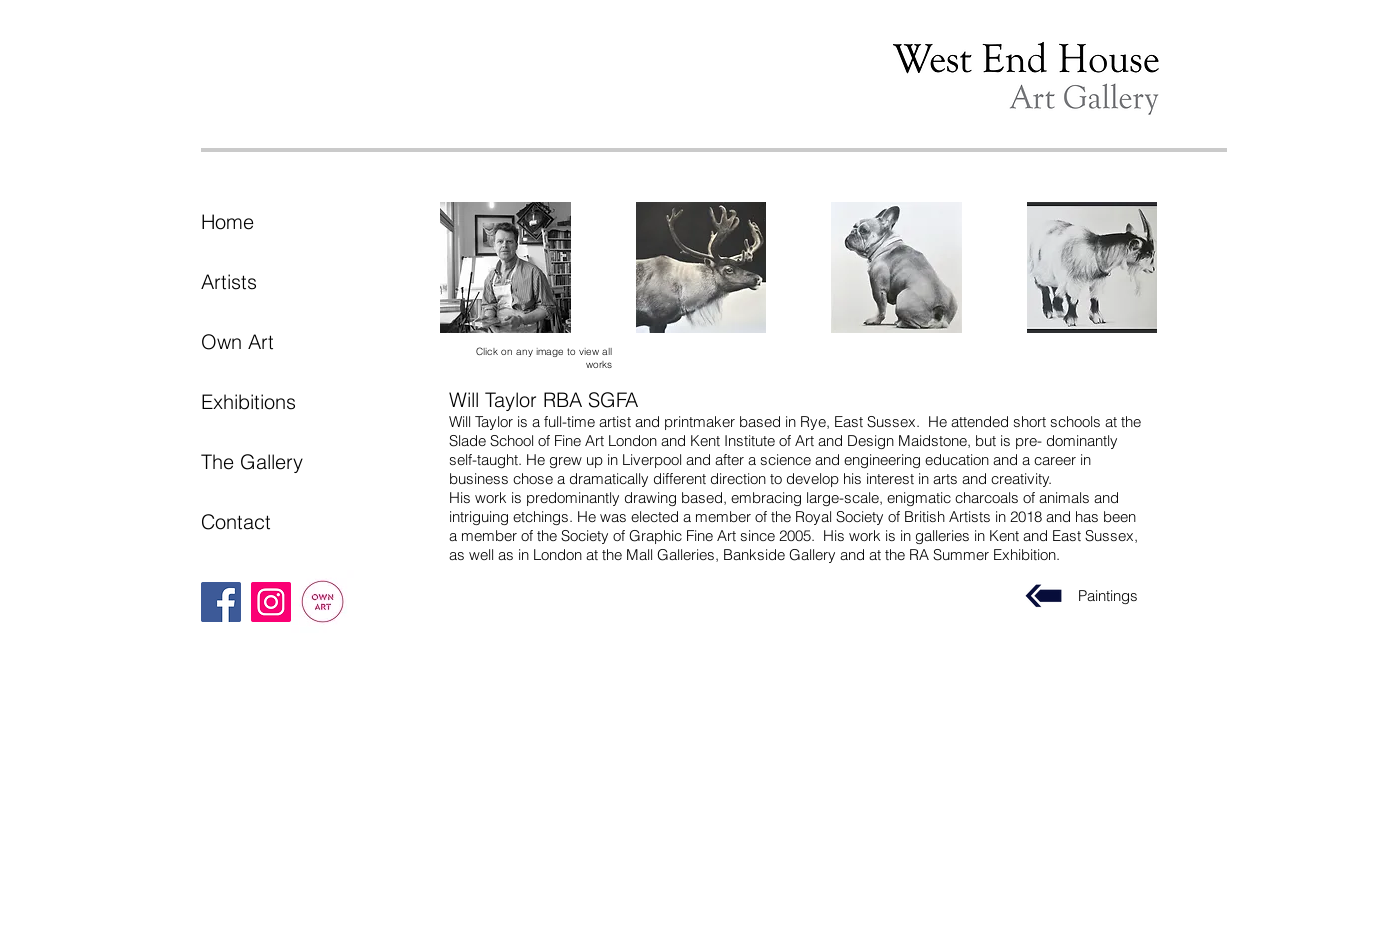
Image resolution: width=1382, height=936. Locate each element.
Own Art (237, 341)
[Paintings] (1043, 596)
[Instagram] (271, 602)
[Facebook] (221, 602)
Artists (229, 281)
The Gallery (252, 461)
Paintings (1108, 595)
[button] (505, 267)
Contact (236, 521)
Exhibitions (248, 401)
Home (227, 221)
